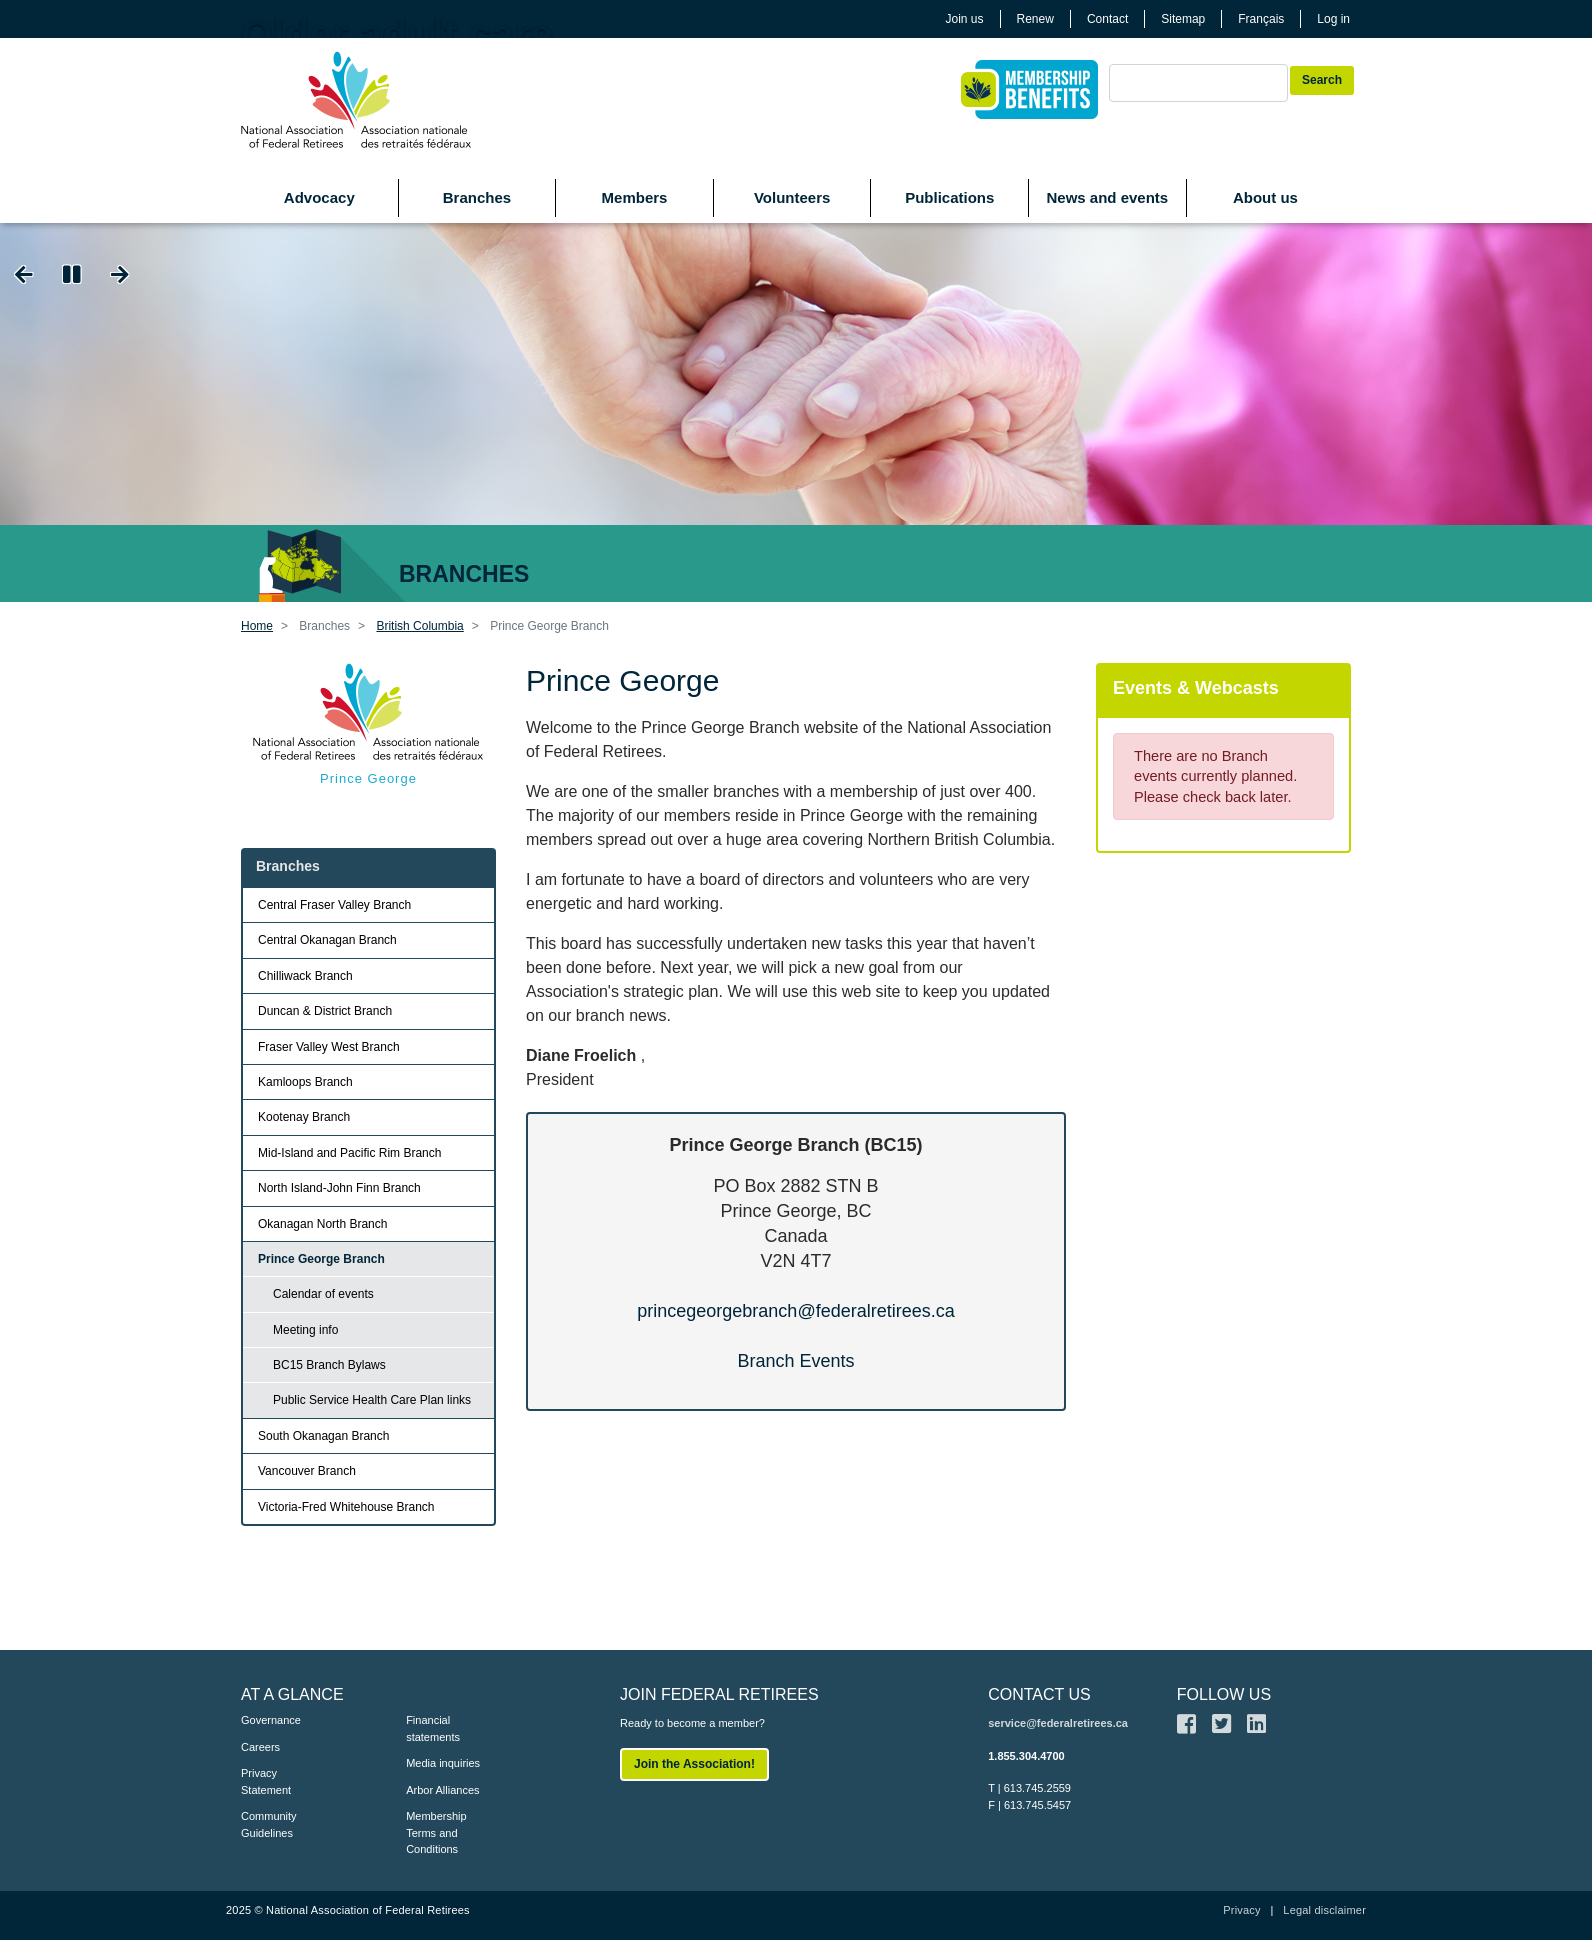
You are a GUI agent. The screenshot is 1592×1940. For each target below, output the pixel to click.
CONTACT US (1039, 1694)
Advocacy (319, 197)
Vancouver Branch (307, 1471)
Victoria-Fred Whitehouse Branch (346, 1507)
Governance (271, 1720)
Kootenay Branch (304, 1117)
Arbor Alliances (442, 1790)
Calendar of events (323, 1294)
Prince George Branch (321, 1259)
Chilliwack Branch (305, 976)
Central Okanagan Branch (327, 940)
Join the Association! (694, 1764)
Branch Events (795, 1361)
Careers (260, 1747)
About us (1265, 197)
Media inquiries (443, 1763)
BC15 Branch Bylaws (329, 1365)
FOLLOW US (1224, 1694)
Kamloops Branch (305, 1082)
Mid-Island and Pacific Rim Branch (349, 1153)
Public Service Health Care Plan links (372, 1400)
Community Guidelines (269, 1824)
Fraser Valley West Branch (329, 1047)
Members (635, 197)
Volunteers (792, 197)
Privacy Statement (266, 1781)
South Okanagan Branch (323, 1436)
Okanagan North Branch (322, 1224)
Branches (477, 197)
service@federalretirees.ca (1058, 1723)
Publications (949, 197)
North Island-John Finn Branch (339, 1188)
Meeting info (305, 1330)
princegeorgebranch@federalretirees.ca (795, 1311)
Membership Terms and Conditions (436, 1832)
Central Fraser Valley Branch (334, 905)
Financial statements (433, 1728)
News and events (1107, 197)
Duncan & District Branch (325, 1011)
